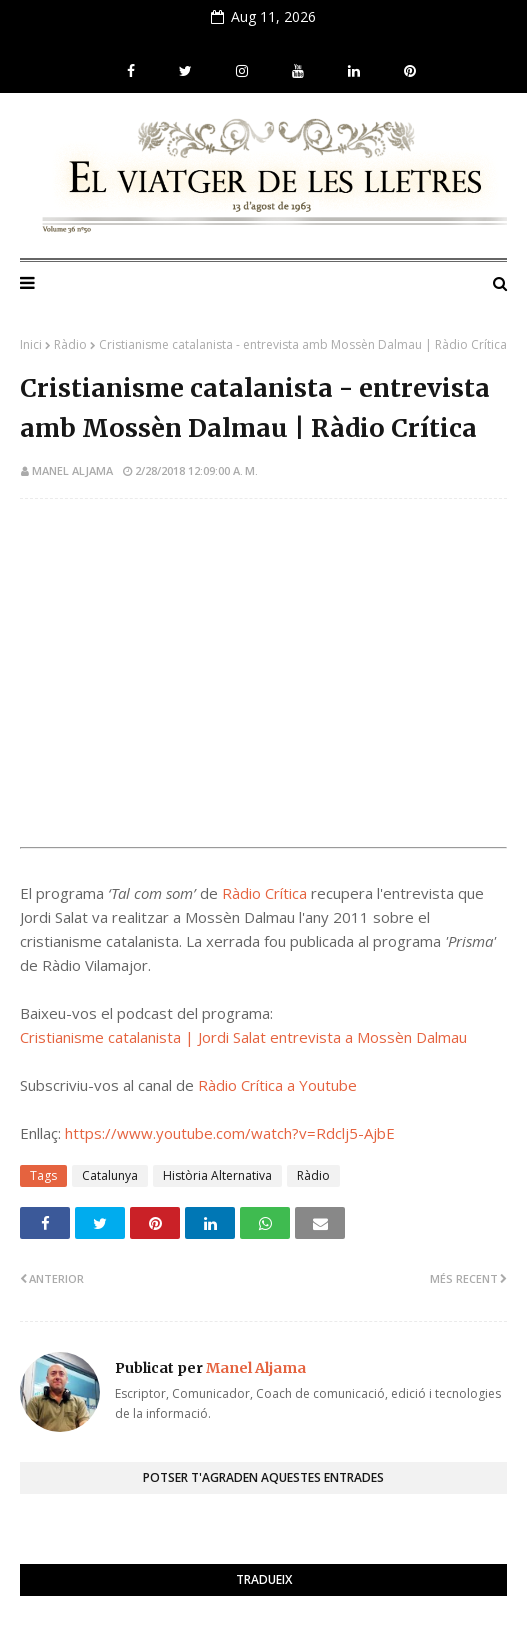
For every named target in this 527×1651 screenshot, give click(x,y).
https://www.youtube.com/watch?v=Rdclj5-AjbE (230, 1133)
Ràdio (70, 344)
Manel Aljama (72, 470)
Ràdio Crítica (264, 893)
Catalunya (110, 1175)
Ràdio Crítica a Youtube (277, 1085)
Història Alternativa (217, 1175)
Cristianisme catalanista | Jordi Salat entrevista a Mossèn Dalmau (243, 1037)
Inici (31, 344)
